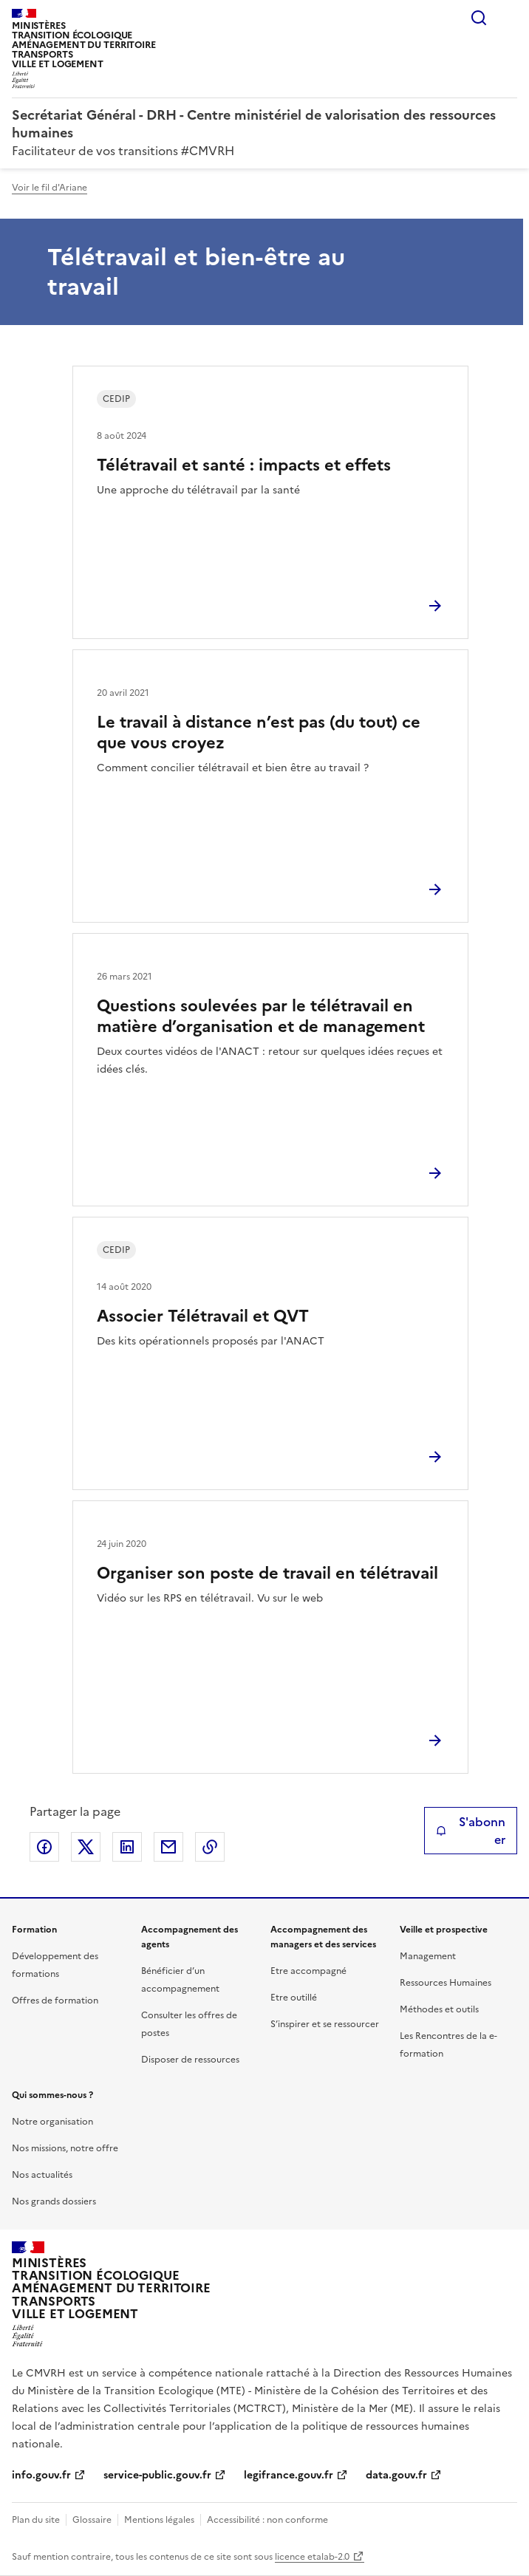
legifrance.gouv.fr (288, 2475)
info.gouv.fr (41, 2475)
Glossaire (92, 2520)
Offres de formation (55, 2000)
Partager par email (168, 1847)
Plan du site (36, 2520)
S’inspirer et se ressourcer (324, 2024)
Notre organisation (52, 2121)
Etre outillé (293, 1997)
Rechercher (479, 18)
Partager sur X (85, 1847)
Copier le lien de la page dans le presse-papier (210, 1847)
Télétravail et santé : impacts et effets (244, 465)
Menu (508, 18)
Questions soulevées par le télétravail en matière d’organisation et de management (261, 1016)
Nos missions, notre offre (65, 2148)
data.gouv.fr (396, 2475)
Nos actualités (42, 2175)
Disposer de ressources (190, 2059)
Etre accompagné (308, 1971)
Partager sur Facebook (44, 1847)
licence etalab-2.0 (312, 2556)
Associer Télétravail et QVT (203, 1316)
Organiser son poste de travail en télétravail (267, 1573)
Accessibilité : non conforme (267, 2520)
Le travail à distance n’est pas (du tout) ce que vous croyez (258, 732)
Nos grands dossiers (54, 2201)
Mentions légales (159, 2520)
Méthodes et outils (439, 2009)
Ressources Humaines (445, 1982)
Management (428, 1956)
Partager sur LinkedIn (127, 1847)
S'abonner (470, 1830)
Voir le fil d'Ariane (49, 187)
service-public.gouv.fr (157, 2475)
